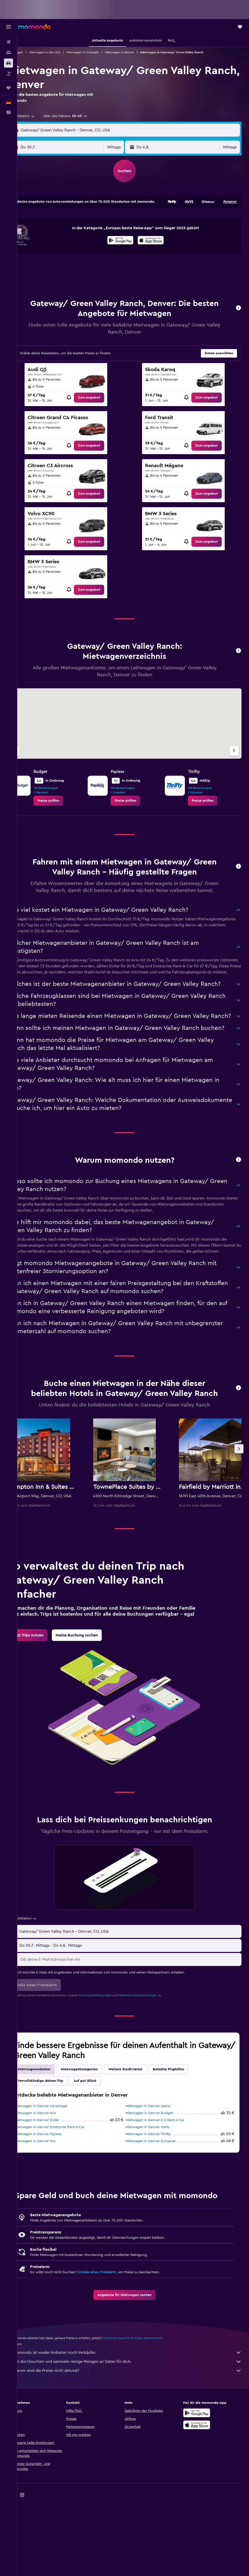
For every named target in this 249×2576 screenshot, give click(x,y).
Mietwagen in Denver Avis (52, 2170)
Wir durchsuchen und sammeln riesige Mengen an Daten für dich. (135, 2429)
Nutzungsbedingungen (112, 2052)
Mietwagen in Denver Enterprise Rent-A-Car (67, 2184)
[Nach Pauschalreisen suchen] (8, 74)
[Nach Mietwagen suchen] (8, 63)
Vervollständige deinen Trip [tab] (57, 2138)
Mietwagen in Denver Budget (158, 2170)
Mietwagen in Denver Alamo (156, 2163)
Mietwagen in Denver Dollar (54, 2177)
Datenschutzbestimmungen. (155, 2052)
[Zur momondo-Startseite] (34, 26)
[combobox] (38, 116)
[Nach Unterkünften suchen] (8, 53)
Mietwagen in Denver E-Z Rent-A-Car (163, 2177)
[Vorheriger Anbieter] (32, 755)
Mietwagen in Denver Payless (55, 2191)
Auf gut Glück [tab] (102, 2138)
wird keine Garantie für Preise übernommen (150, 2405)
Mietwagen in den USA (62, 52)
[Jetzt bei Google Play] (129, 244)
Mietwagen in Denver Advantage (58, 2163)
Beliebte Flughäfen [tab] (185, 2126)
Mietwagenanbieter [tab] (51, 2126)
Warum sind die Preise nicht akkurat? (135, 2438)
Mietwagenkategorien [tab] (96, 2126)
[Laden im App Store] (159, 244)
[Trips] (8, 88)
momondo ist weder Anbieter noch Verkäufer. (135, 2420)
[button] (8, 26)
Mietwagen (32, 52)
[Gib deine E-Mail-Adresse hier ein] (138, 2016)
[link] (102, 402)
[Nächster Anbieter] (233, 755)
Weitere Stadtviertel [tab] (143, 2126)
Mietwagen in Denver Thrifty (157, 2191)
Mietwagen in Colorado (100, 52)
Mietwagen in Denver (137, 52)
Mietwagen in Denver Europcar (159, 2198)
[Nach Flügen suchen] (8, 42)
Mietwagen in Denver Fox (52, 2198)
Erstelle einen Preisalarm (114, 2339)
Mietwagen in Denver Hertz (156, 2184)
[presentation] (159, 244)
